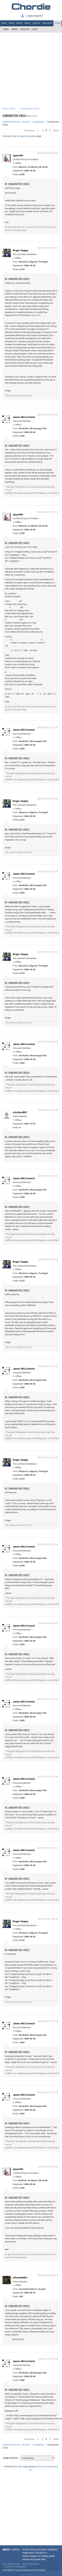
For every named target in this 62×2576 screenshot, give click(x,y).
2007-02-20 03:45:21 (47, 1699)
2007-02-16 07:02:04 (48, 1544)
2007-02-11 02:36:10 (48, 1175)
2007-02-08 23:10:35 (47, 727)
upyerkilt (18, 155)
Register (25, 29)
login (14, 136)
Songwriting (38, 121)
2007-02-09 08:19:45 (47, 798)
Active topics (8, 108)
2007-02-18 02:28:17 (48, 1623)
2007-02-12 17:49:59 (48, 1259)
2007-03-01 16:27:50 (48, 2021)
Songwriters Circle (14, 116)
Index (6, 29)
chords (41, 2570)
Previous (29, 130)
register (23, 136)
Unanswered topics (30, 108)
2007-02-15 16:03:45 (48, 1457)
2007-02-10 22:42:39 (47, 951)
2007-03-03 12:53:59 (47, 2092)
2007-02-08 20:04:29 (47, 512)
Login (34, 29)
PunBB (19, 2466)
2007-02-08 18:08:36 (47, 153)
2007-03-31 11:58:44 (48, 2358)
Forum (57, 23)
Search (14, 29)
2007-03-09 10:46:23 (47, 2275)
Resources (47, 23)
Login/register (34, 15)
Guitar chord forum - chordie (15, 121)
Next (56, 130)
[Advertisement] (31, 65)
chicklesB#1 (20, 1112)
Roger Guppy (20, 250)
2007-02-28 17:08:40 (48, 1919)
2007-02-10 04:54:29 (47, 871)
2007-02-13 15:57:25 (48, 1366)
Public (27, 23)
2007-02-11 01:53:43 (48, 1109)
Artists (19, 23)
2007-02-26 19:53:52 (47, 1847)
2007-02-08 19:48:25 (47, 414)
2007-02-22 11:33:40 (48, 1776)
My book (36, 23)
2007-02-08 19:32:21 (48, 247)
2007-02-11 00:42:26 (48, 1041)
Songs (11, 23)
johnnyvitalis (20, 2277)
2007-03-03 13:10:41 (48, 2166)
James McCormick (24, 417)
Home (4, 23)
